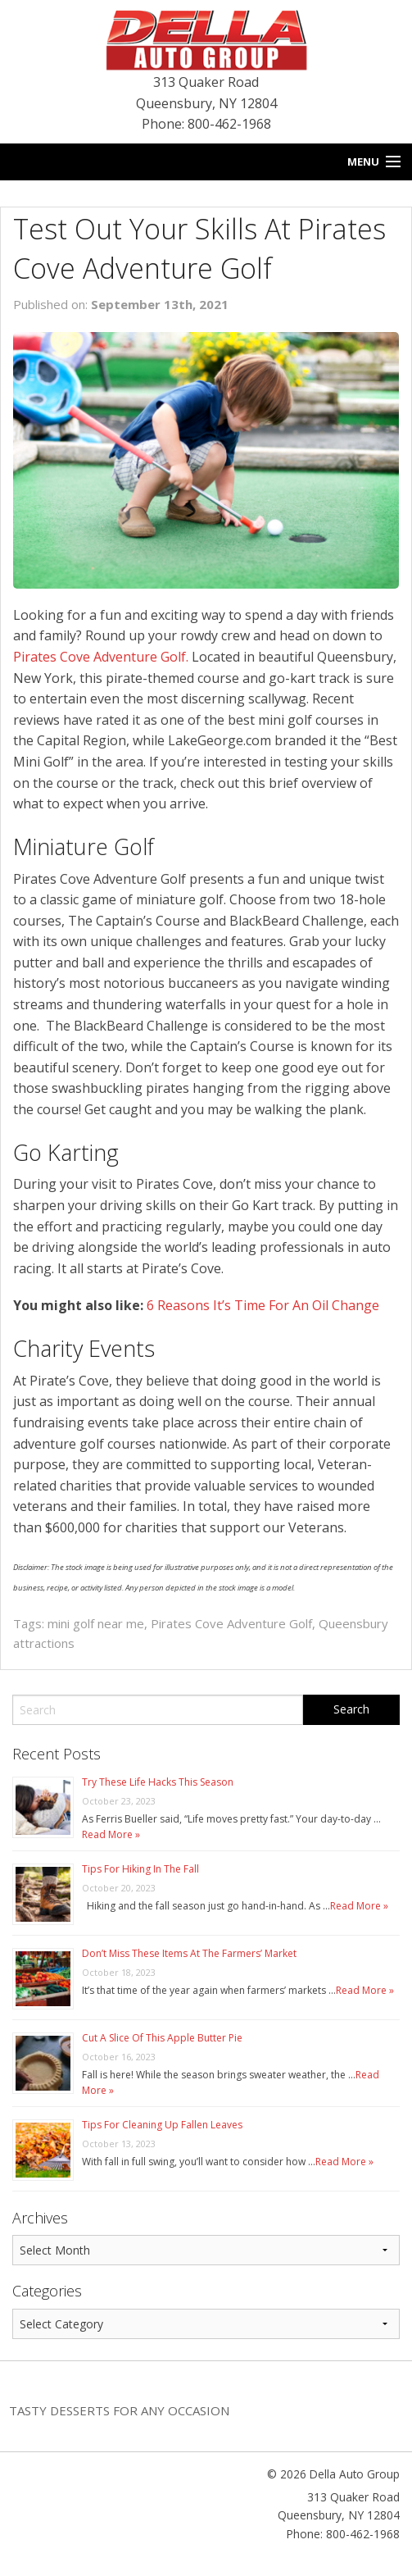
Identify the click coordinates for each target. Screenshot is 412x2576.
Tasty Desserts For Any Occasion (119, 2410)
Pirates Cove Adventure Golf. (100, 657)
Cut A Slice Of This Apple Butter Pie (162, 2038)
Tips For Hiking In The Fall (140, 1869)
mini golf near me (96, 1623)
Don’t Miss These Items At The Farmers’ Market (189, 1953)
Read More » (111, 1834)
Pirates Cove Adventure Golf (231, 1623)
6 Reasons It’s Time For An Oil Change (263, 1305)
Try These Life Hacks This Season (157, 1782)
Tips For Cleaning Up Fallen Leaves (162, 2125)
